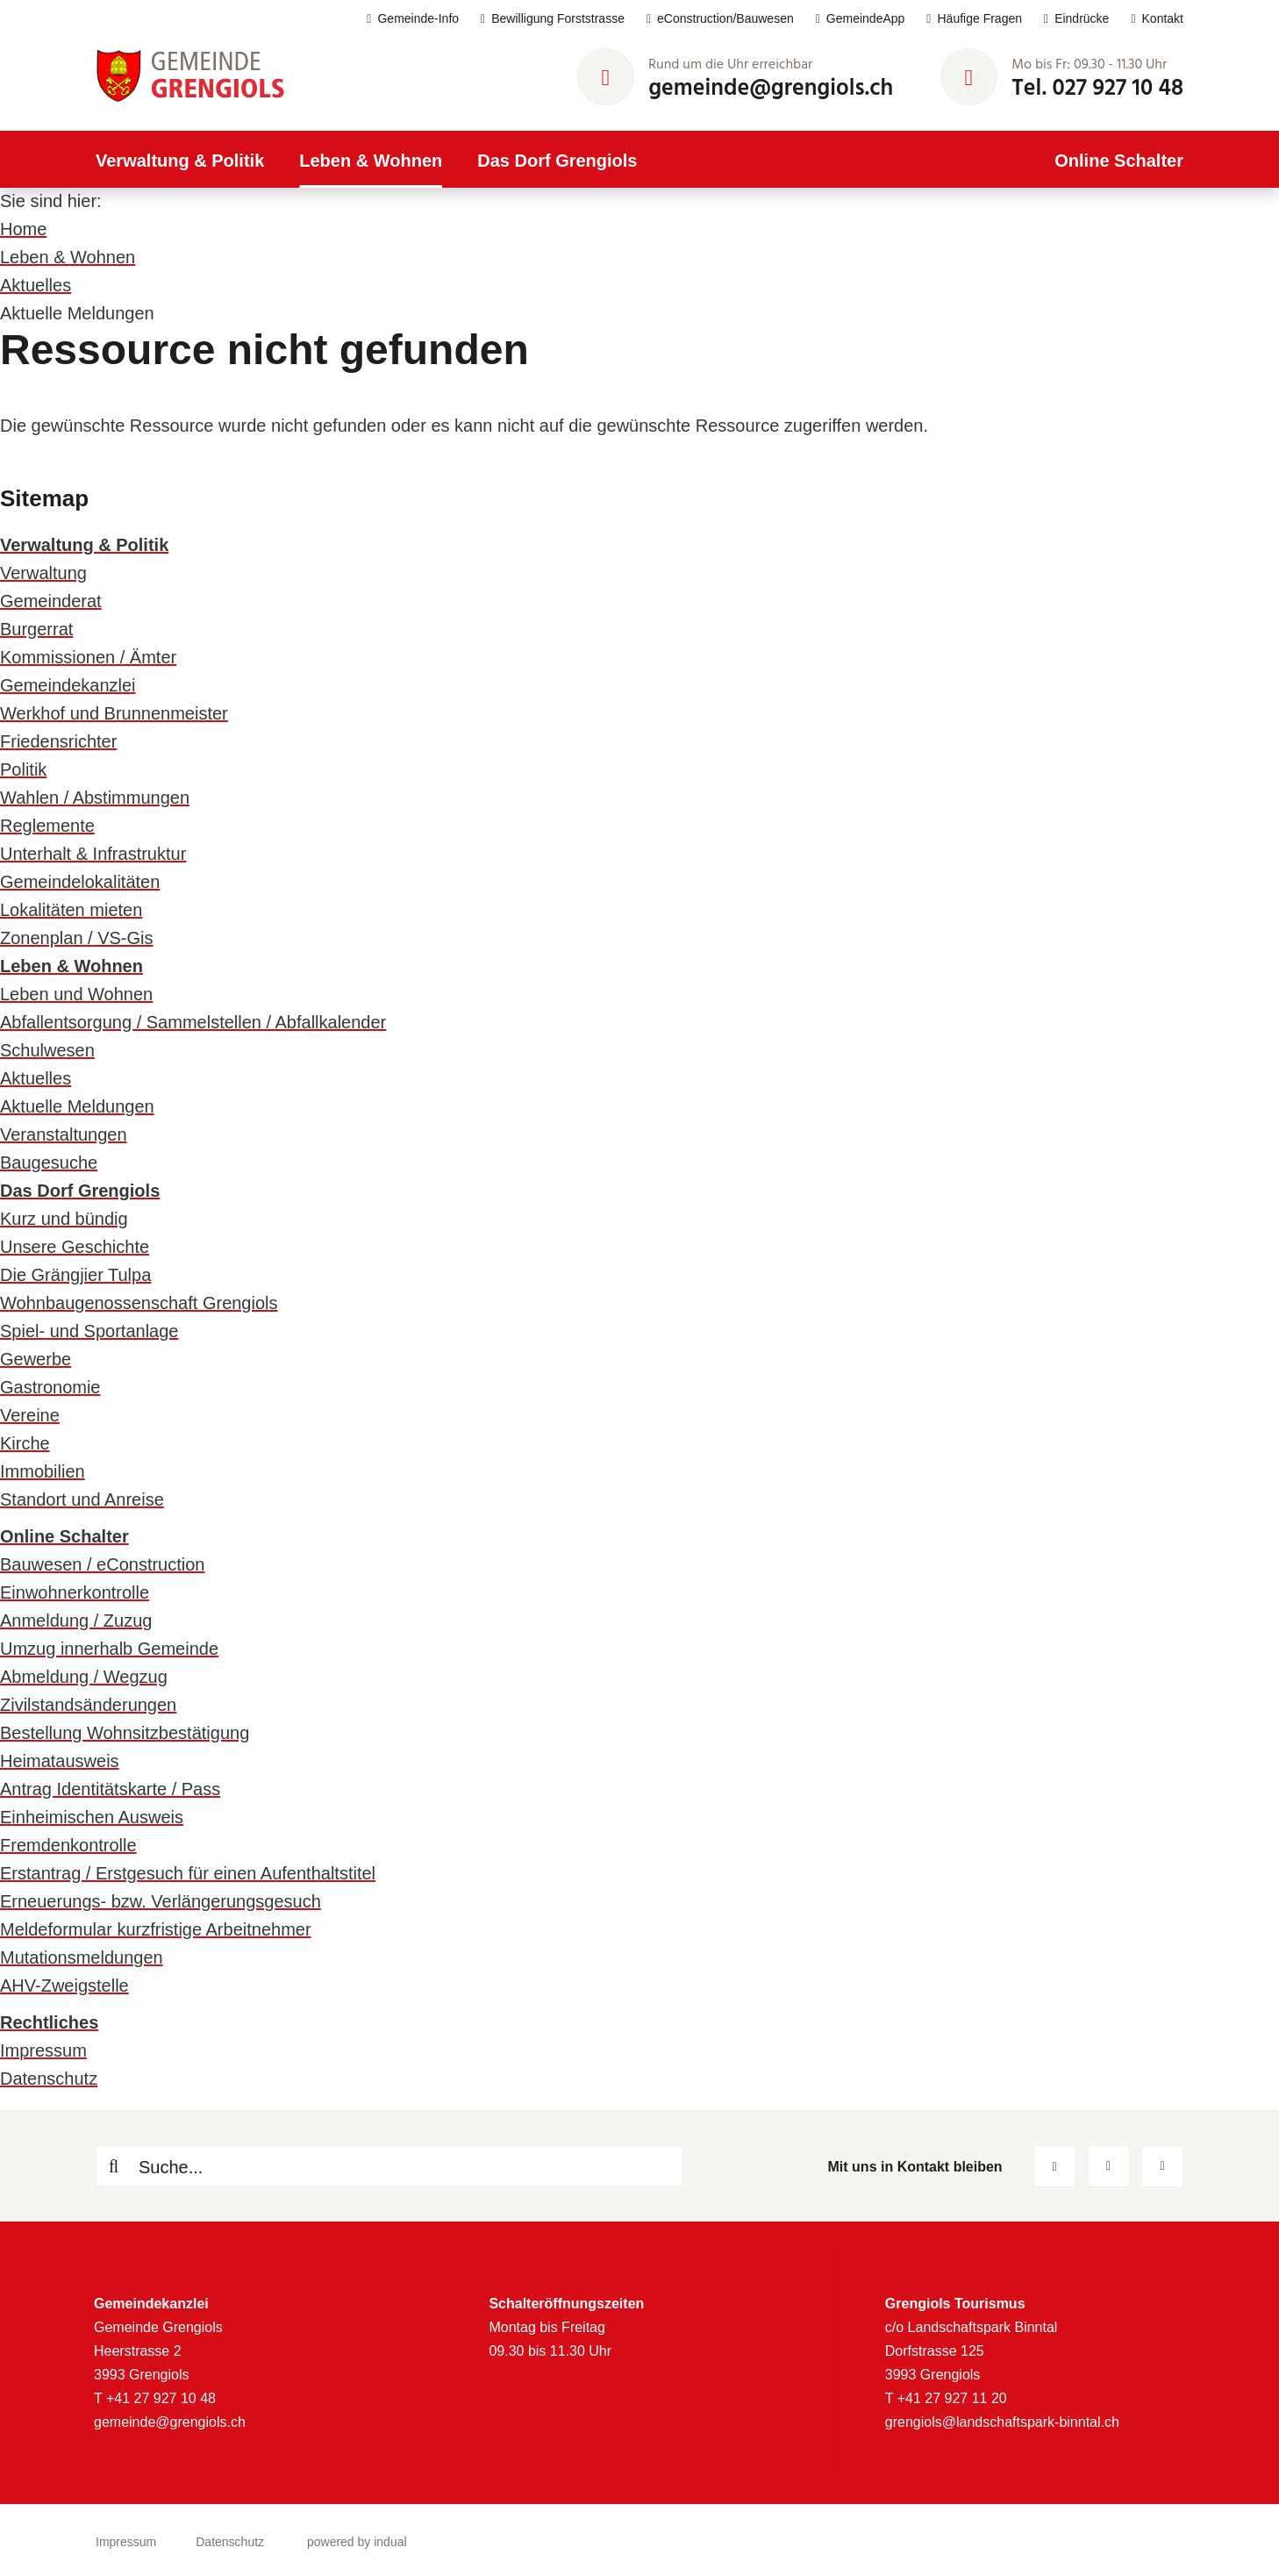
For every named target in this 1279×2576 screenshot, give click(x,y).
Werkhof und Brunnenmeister (114, 713)
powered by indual (357, 2542)
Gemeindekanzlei (68, 685)
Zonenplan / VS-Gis (77, 938)
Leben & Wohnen (67, 257)
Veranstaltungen (63, 1134)
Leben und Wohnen (76, 994)
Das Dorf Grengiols (80, 1190)
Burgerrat (36, 629)
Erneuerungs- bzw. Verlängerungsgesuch (160, 1901)
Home (23, 229)
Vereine (30, 1415)
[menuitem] (402, 19)
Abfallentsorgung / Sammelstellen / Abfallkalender (193, 1022)
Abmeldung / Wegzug (84, 1676)
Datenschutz (48, 2078)
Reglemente (47, 825)
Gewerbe (35, 1359)
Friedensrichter (58, 741)
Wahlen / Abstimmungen (94, 797)
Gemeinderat (51, 601)
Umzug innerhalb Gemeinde (109, 1648)
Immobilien (42, 1471)
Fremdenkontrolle (68, 1845)
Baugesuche (48, 1162)
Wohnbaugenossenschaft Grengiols (139, 1303)
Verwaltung (43, 573)
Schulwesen (47, 1050)
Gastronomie (50, 1387)
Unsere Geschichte (74, 1246)
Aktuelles (35, 285)
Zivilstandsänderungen (88, 1704)
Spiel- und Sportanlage (89, 1331)
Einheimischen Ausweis (91, 1817)
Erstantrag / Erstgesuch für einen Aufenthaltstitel (187, 1873)
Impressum (43, 2050)
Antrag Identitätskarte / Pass (110, 1789)
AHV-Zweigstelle (64, 1985)
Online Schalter (64, 1536)
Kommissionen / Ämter (88, 657)
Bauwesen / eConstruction (102, 1564)
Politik (23, 769)
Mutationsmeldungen (81, 1957)
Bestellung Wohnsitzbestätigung (124, 1732)
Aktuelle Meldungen (77, 1106)
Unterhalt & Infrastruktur (93, 853)
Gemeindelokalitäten (80, 881)
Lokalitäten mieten (71, 909)
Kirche (25, 1443)
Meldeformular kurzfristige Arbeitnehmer (155, 1929)
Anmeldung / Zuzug (76, 1620)
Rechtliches (49, 2022)
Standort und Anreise (82, 1499)
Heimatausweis (59, 1761)
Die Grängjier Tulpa (75, 1274)
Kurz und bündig (64, 1218)
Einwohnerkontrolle (74, 1592)
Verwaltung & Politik (84, 545)
